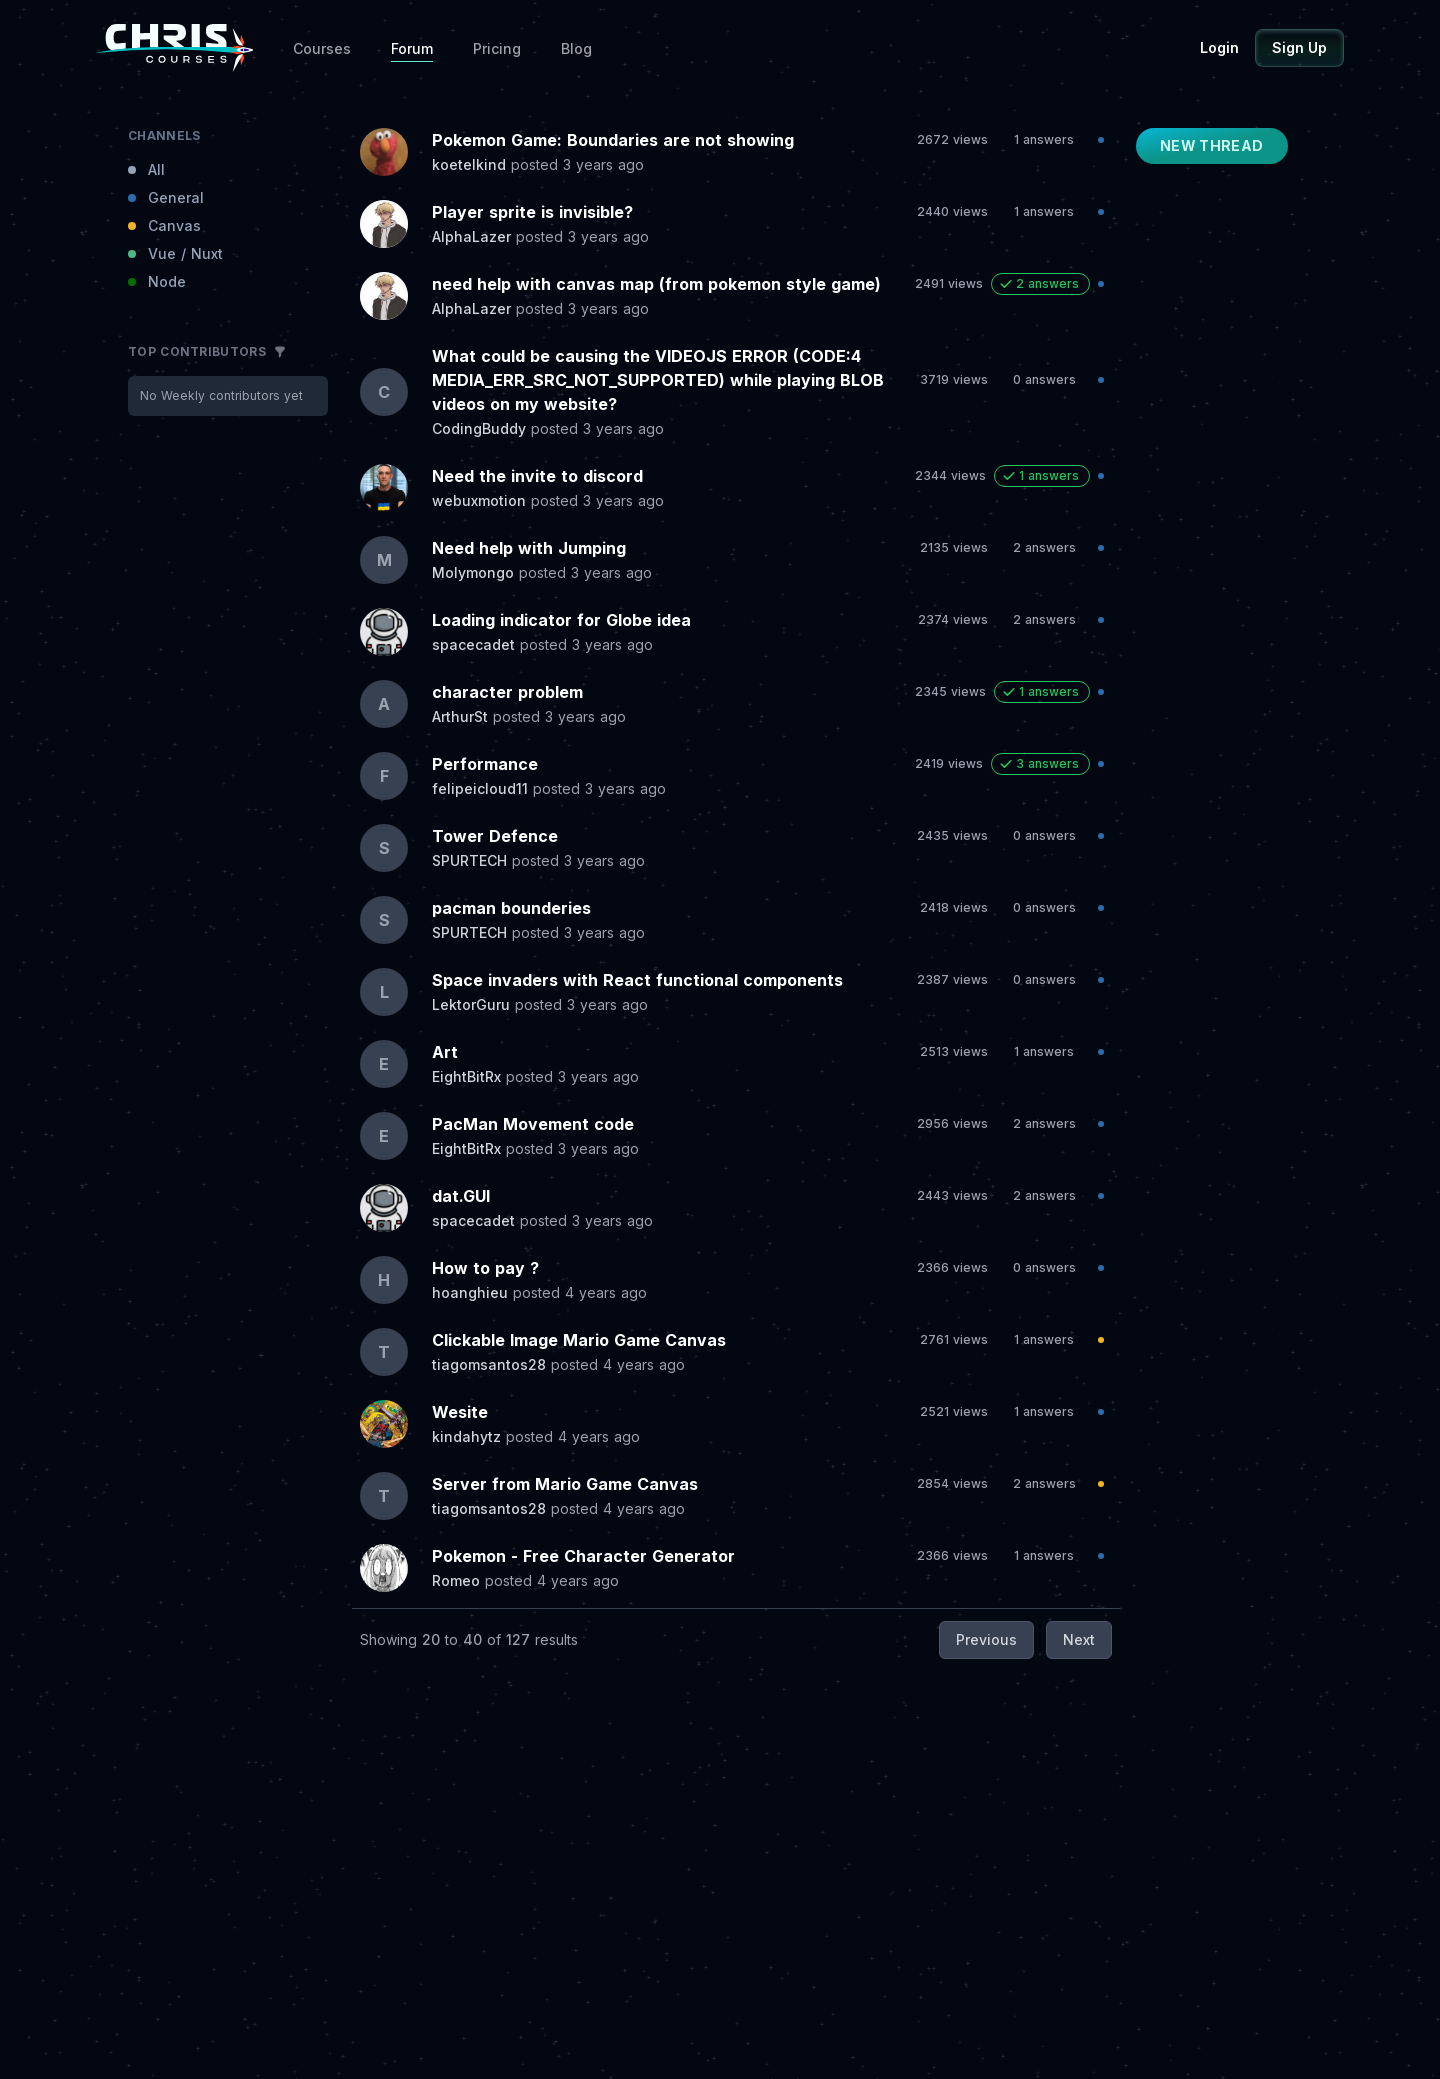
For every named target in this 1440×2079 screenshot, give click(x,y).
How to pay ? (485, 1268)
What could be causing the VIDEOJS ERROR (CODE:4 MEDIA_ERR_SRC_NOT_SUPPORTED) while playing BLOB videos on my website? (658, 380)
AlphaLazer (471, 236)
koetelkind (469, 164)
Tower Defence (495, 836)
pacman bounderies (511, 908)
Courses (322, 48)
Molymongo (473, 572)
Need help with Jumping (529, 548)
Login (1219, 47)
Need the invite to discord (537, 476)
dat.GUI (461, 1196)
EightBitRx (466, 1076)
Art (445, 1052)
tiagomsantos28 (489, 1364)
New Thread (1212, 145)
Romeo (456, 1580)
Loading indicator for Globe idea (561, 620)
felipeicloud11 (480, 788)
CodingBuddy (479, 428)
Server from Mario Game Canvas (565, 1484)
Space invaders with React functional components (637, 980)
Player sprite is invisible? (532, 212)
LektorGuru (471, 1004)
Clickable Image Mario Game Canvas (579, 1340)
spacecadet (473, 644)
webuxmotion (479, 500)
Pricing (497, 48)
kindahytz (466, 1436)
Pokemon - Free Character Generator (583, 1556)
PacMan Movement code (533, 1124)
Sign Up (1299, 47)
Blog (576, 48)
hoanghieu (470, 1292)
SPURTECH (469, 860)
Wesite (460, 1412)
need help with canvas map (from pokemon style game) (656, 284)
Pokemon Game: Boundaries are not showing (613, 140)
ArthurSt (460, 716)
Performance (485, 764)
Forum (412, 48)
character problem (507, 692)
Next (1079, 1639)
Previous (986, 1639)
